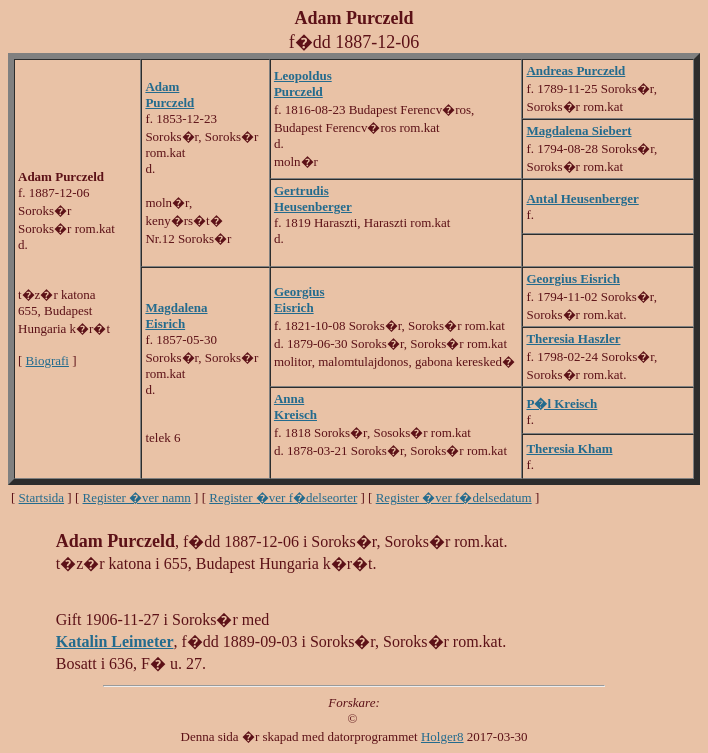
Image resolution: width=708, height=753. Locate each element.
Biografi (47, 360)
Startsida (42, 497)
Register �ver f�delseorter (283, 497)
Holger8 (442, 736)
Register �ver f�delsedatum (454, 497)
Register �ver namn (137, 497)
